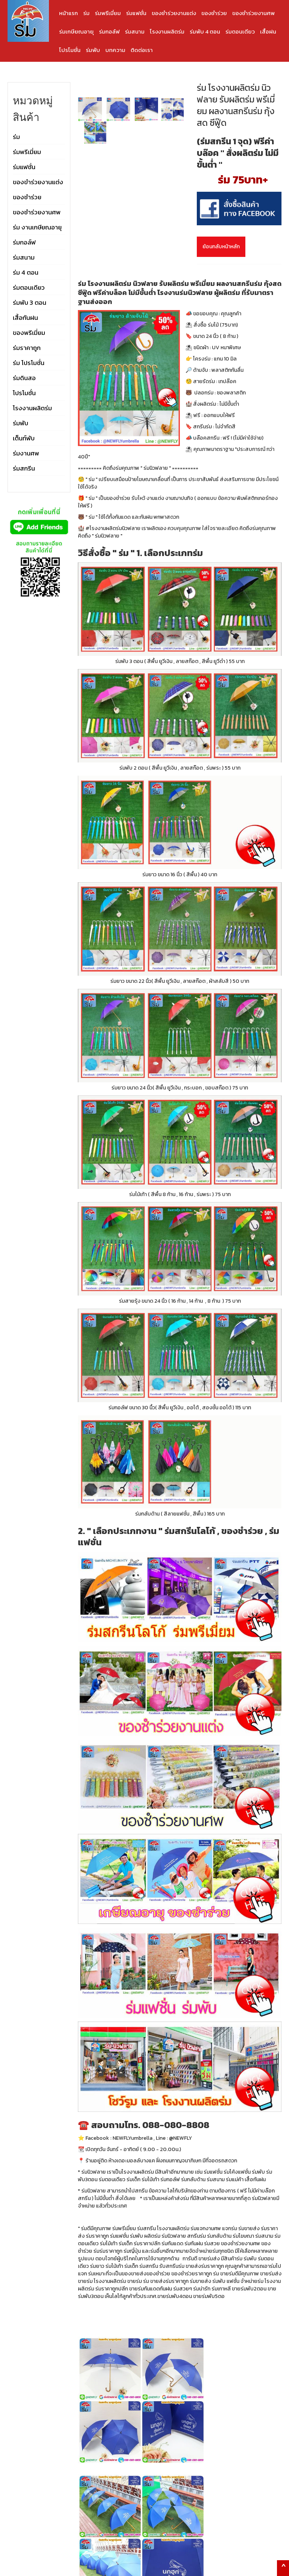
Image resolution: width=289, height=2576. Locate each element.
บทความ (115, 50)
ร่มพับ (93, 50)
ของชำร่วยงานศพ (253, 13)
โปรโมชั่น (70, 50)
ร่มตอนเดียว (240, 31)
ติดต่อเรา (142, 50)
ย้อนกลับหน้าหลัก (221, 247)
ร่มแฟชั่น (136, 13)
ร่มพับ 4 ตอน (205, 31)
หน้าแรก (68, 13)
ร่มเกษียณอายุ (76, 31)
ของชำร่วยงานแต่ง (174, 13)
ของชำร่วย (214, 13)
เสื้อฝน (268, 31)
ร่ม (86, 13)
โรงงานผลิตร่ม (167, 31)
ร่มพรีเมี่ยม (108, 13)
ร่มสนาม (134, 31)
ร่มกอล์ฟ (109, 31)
